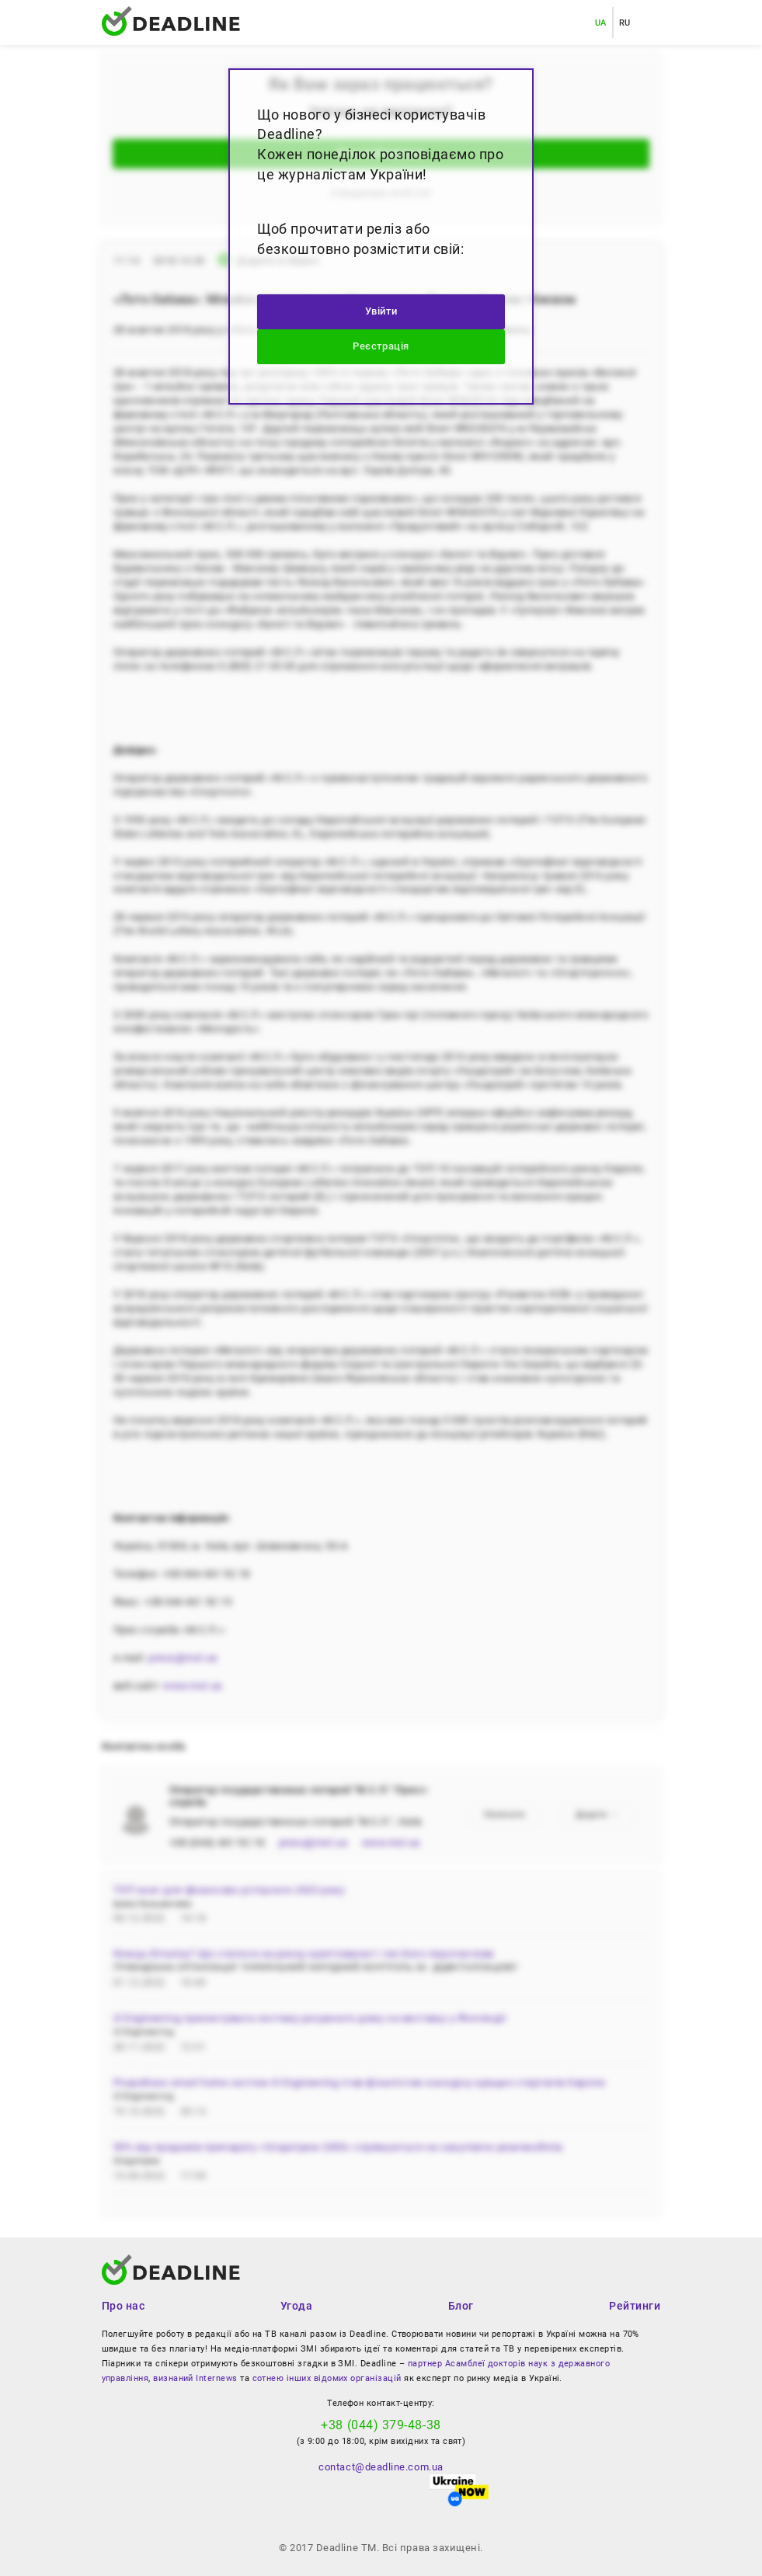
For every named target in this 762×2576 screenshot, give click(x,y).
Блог (461, 2306)
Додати (597, 1814)
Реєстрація (381, 346)
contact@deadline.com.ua (380, 2467)
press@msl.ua (182, 1657)
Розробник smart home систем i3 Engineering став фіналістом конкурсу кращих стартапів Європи (359, 2082)
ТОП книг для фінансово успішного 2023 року (229, 1890)
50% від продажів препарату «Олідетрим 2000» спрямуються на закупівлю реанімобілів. (339, 2147)
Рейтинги (634, 2306)
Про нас (123, 2306)
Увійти (381, 311)
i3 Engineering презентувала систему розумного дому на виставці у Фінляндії (309, 2018)
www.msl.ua (192, 1685)
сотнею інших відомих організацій (327, 2378)
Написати (504, 1814)
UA (601, 22)
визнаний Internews (195, 2378)
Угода (296, 2306)
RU (625, 22)
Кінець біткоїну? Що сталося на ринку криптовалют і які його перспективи (304, 1953)
